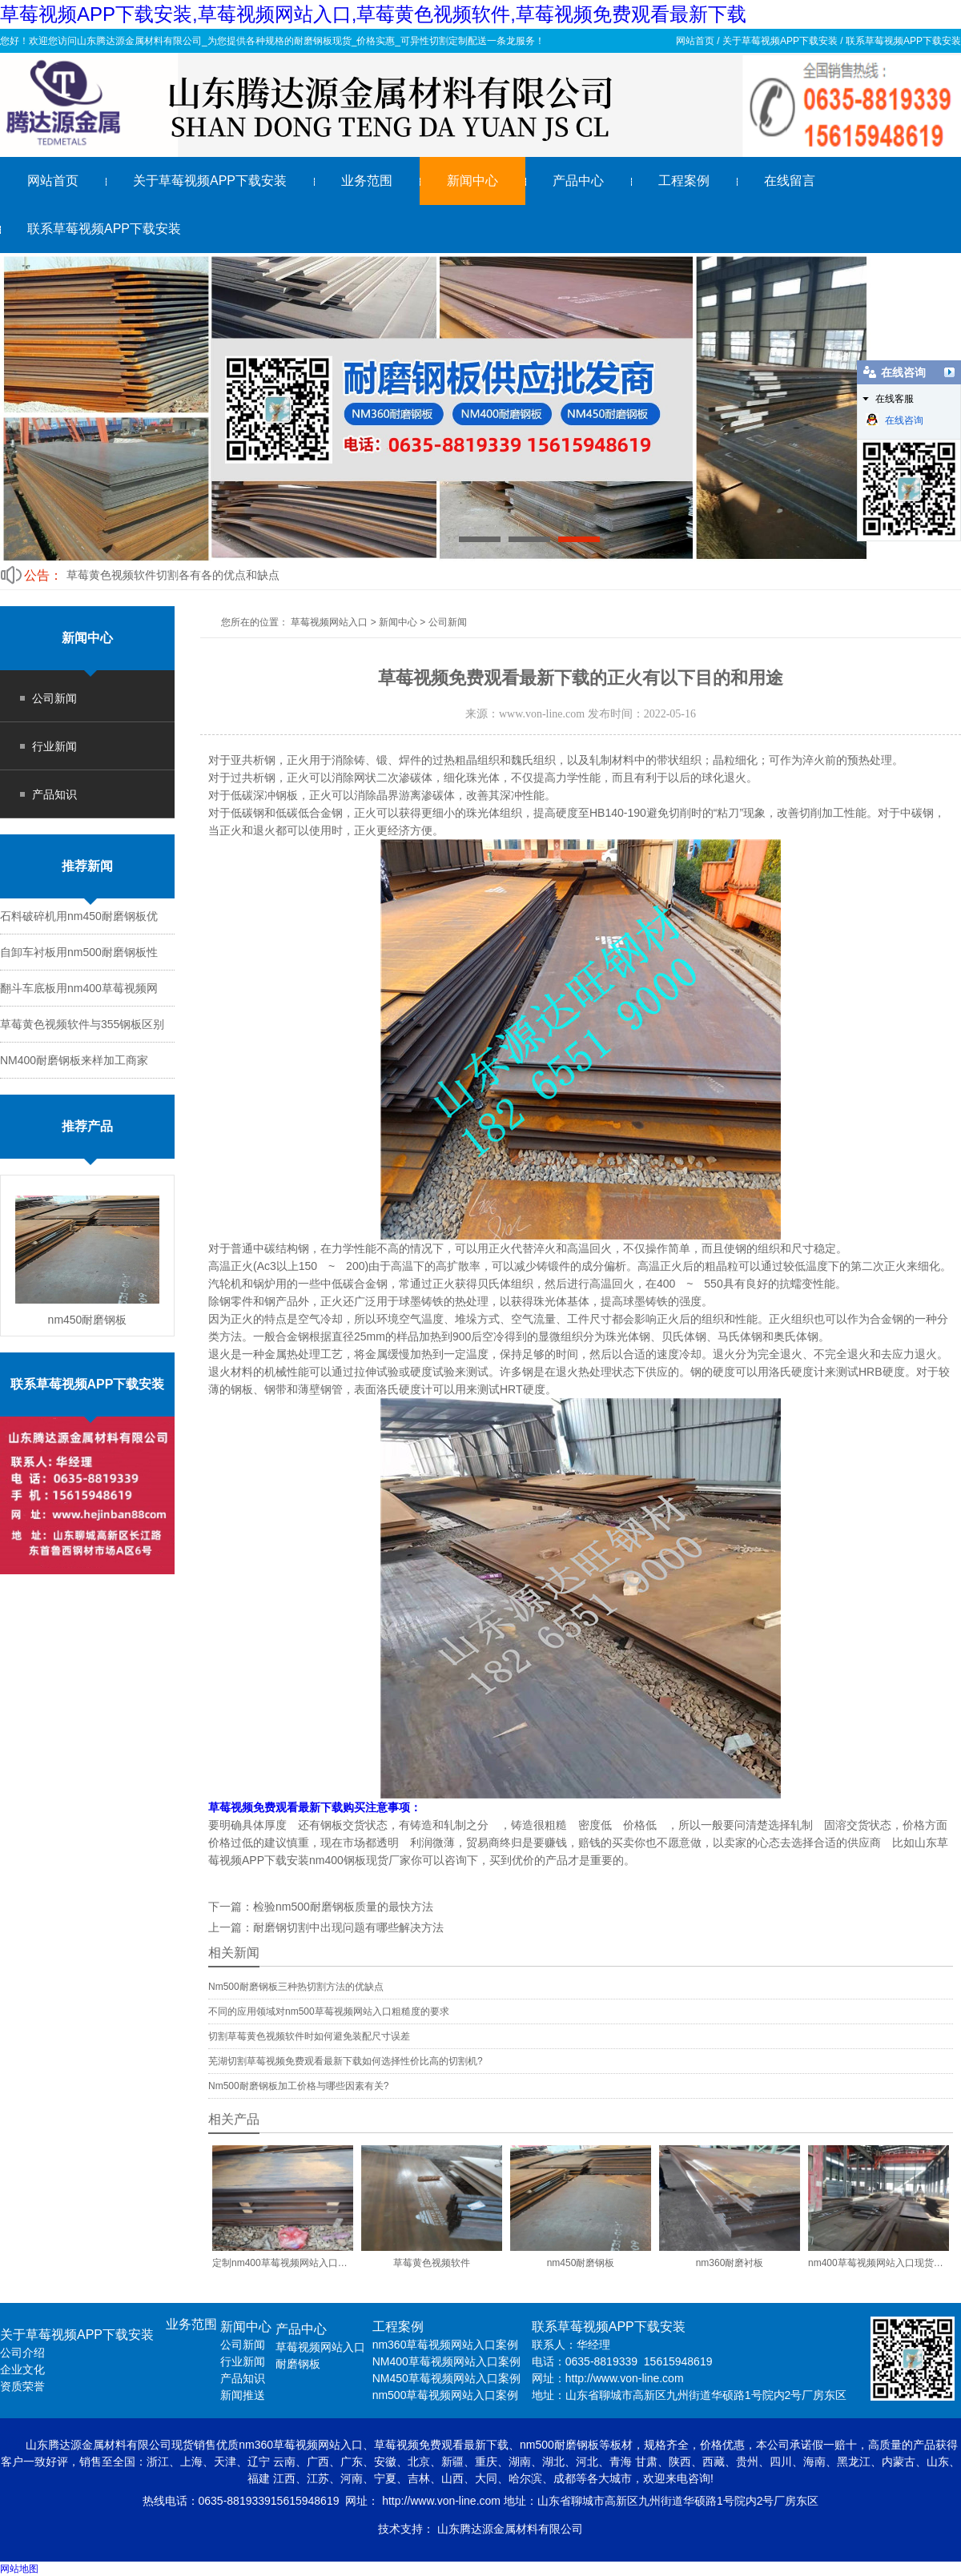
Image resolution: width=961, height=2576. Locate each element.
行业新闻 (54, 746)
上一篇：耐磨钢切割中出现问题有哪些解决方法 (326, 1927)
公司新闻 (54, 698)
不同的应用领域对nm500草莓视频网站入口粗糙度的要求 (328, 2011)
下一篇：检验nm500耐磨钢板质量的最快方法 (320, 1906)
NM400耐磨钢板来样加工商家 (74, 1060)
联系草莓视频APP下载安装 (903, 40)
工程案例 (684, 180)
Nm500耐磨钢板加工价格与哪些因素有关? (298, 2086)
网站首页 (695, 40)
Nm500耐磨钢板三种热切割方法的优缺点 (296, 1986)
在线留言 (789, 180)
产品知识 (54, 794)
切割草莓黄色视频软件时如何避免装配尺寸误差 (309, 2036)
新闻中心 (472, 180)
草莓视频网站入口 (329, 622)
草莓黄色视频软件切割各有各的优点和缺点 (172, 575)
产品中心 (578, 180)
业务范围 (366, 180)
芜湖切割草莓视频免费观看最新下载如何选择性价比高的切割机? (345, 2061)
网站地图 (19, 2568)
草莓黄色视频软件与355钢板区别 (82, 1024)
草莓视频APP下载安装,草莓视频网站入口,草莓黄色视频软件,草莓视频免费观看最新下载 (373, 14)
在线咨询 (894, 419)
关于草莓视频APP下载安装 (780, 40)
